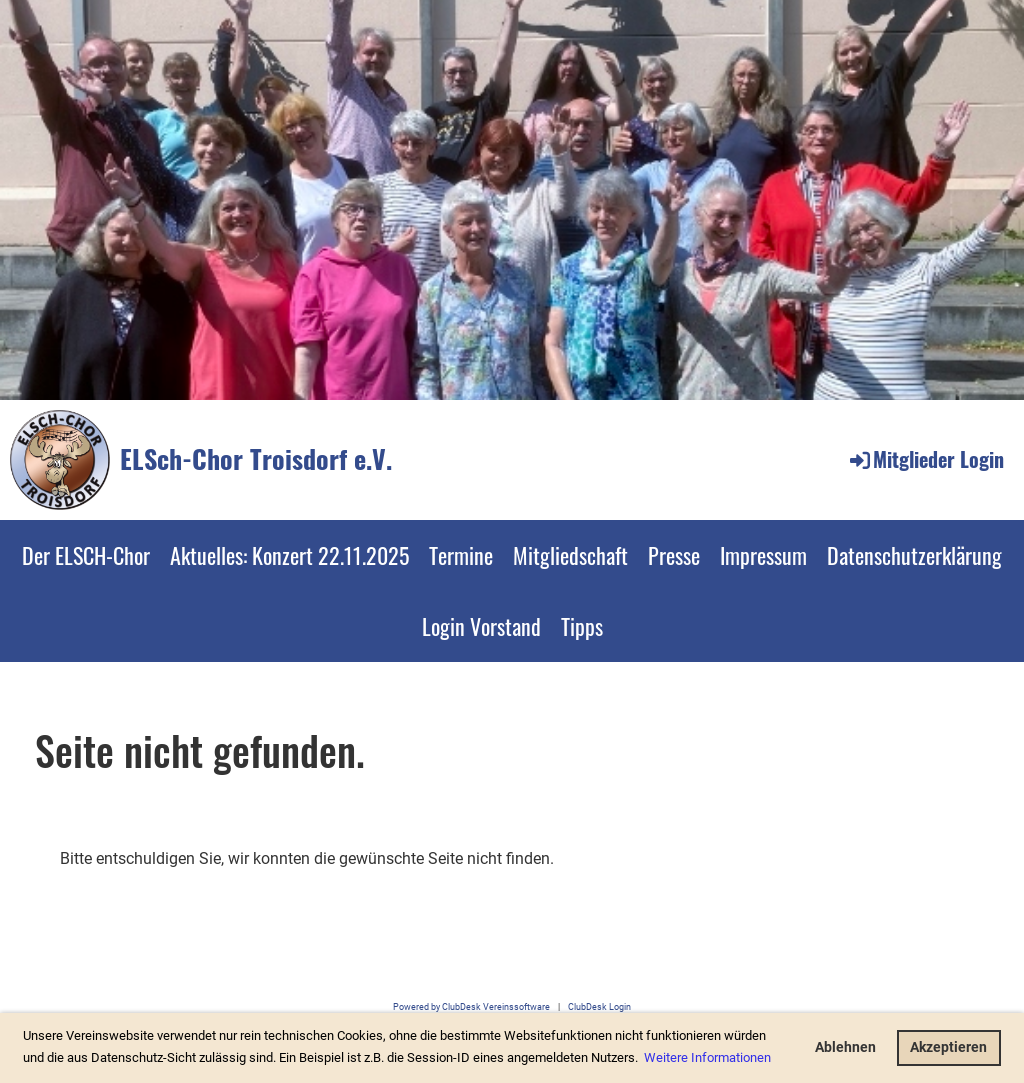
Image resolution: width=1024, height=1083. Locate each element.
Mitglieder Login (925, 459)
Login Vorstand (481, 626)
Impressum (763, 555)
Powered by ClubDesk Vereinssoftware (471, 1006)
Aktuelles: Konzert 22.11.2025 (289, 555)
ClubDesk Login (599, 1006)
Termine (461, 555)
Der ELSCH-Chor (86, 555)
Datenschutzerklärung (914, 555)
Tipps (582, 626)
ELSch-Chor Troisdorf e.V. (256, 459)
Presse (674, 555)
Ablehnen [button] (845, 1047)
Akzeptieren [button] (948, 1047)
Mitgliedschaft (570, 555)
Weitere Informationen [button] (707, 1057)
